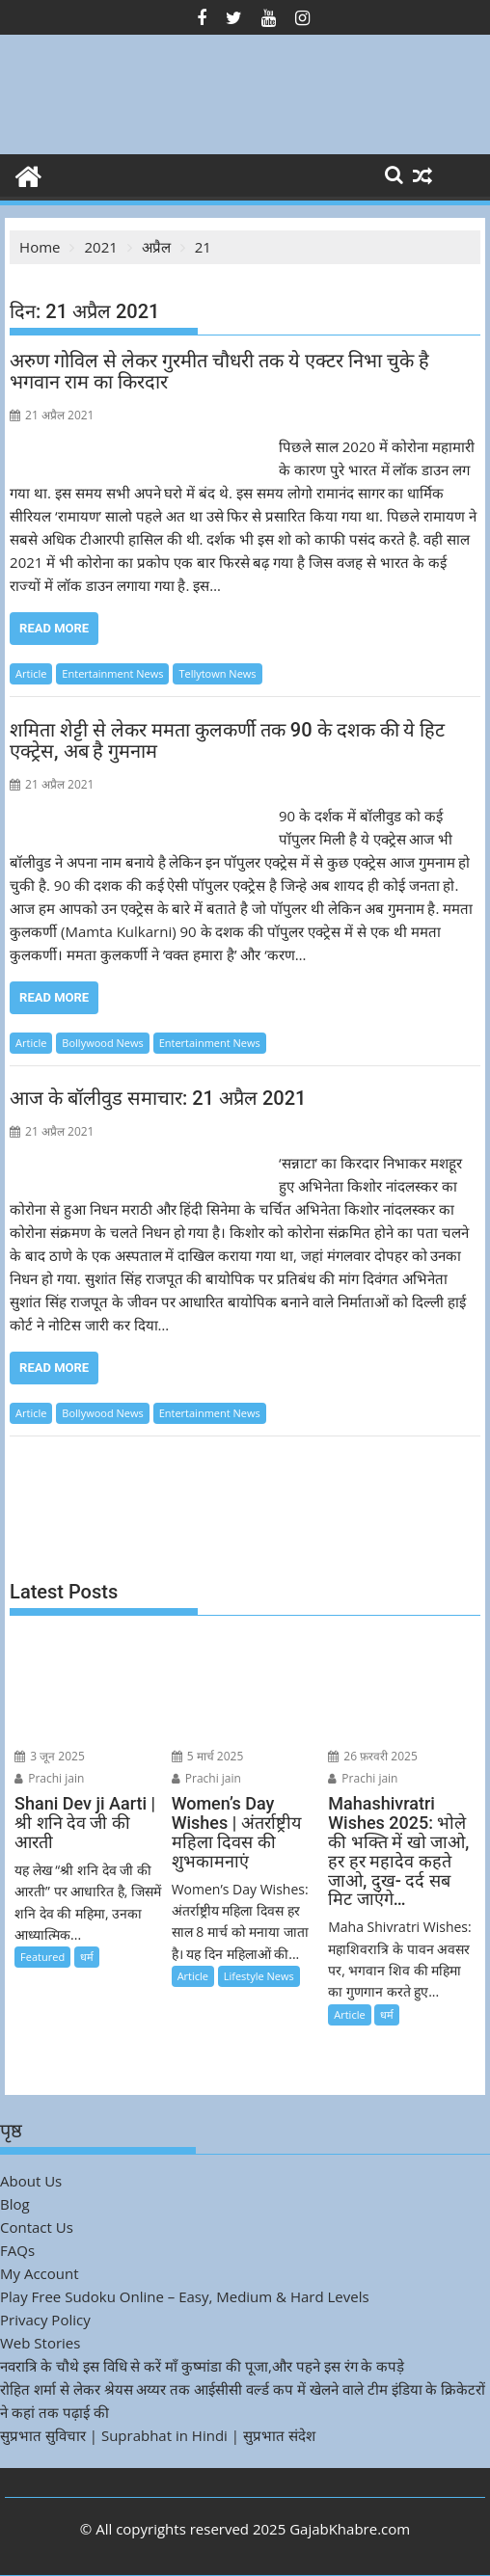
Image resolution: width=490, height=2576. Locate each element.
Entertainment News (112, 673)
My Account (39, 2273)
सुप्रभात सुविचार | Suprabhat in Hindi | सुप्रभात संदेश (157, 2435)
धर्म (87, 1956)
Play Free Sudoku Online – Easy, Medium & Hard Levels (184, 2296)
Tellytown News (217, 673)
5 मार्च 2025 (208, 1756)
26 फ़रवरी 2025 (373, 1756)
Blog (15, 2204)
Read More (54, 628)
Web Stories (40, 2342)
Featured (42, 1956)
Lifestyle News (259, 1976)
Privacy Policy (45, 2319)
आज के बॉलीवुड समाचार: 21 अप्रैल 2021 (158, 1098)
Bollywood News (102, 1042)
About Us (31, 2180)
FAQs (17, 2250)
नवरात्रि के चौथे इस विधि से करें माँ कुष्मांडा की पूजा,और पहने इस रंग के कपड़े (202, 2365)
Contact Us (36, 2227)
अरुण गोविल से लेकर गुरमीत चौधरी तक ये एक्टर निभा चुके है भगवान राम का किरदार (219, 371)
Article (30, 673)
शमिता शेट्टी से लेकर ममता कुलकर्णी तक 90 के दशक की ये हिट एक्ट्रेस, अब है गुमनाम (227, 740)
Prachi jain (49, 1778)
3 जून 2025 (49, 1756)
